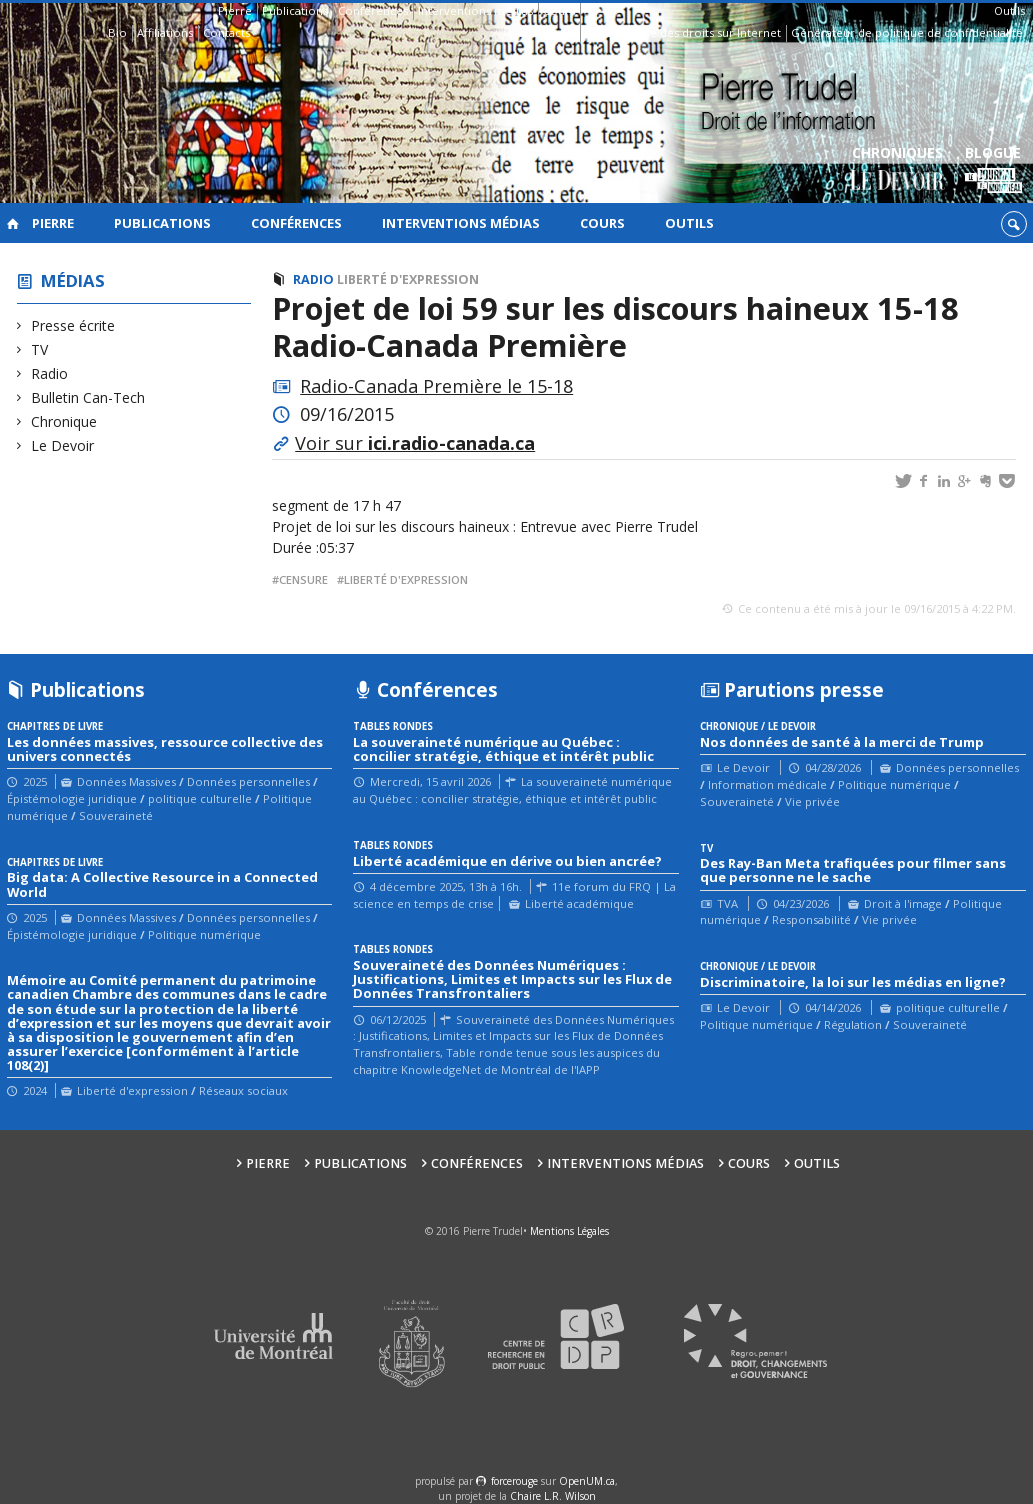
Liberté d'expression (408, 279)
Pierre (235, 10)
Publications (295, 10)
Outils (1009, 10)
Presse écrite (73, 325)
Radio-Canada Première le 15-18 (436, 386)
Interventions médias (475, 10)
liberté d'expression (406, 579)
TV (40, 349)
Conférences (373, 10)
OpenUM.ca (587, 1481)
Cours (559, 10)
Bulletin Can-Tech (88, 397)
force (514, 1481)
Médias (73, 280)
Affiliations (165, 32)
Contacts (226, 32)
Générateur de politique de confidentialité (907, 32)
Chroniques (897, 170)
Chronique (64, 421)
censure (303, 579)
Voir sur (415, 443)
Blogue (993, 170)
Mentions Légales (569, 1231)
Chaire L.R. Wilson (553, 1496)
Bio (117, 32)
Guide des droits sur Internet (702, 32)
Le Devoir (63, 445)
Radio (50, 373)
